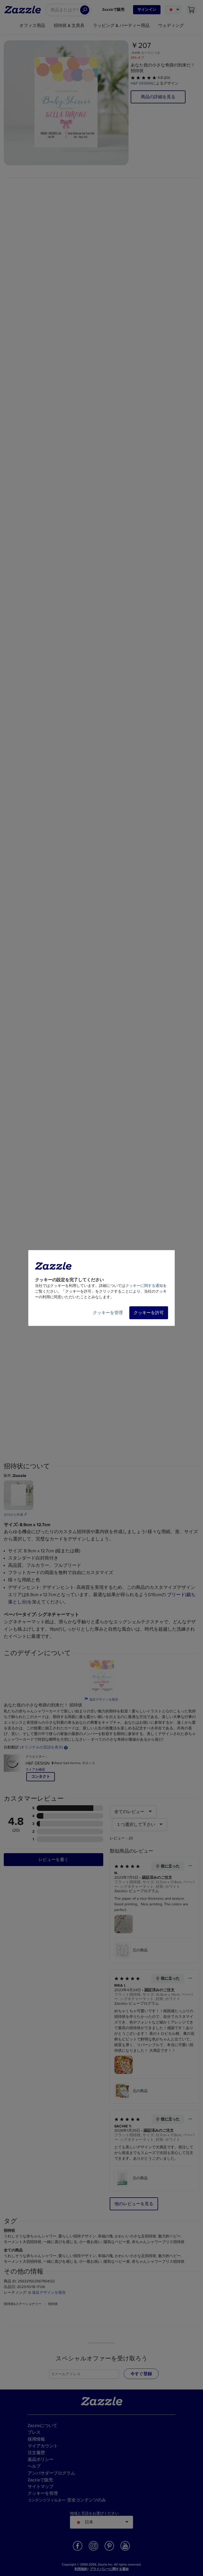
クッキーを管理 (108, 1312)
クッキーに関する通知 (144, 1285)
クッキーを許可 (149, 1312)
